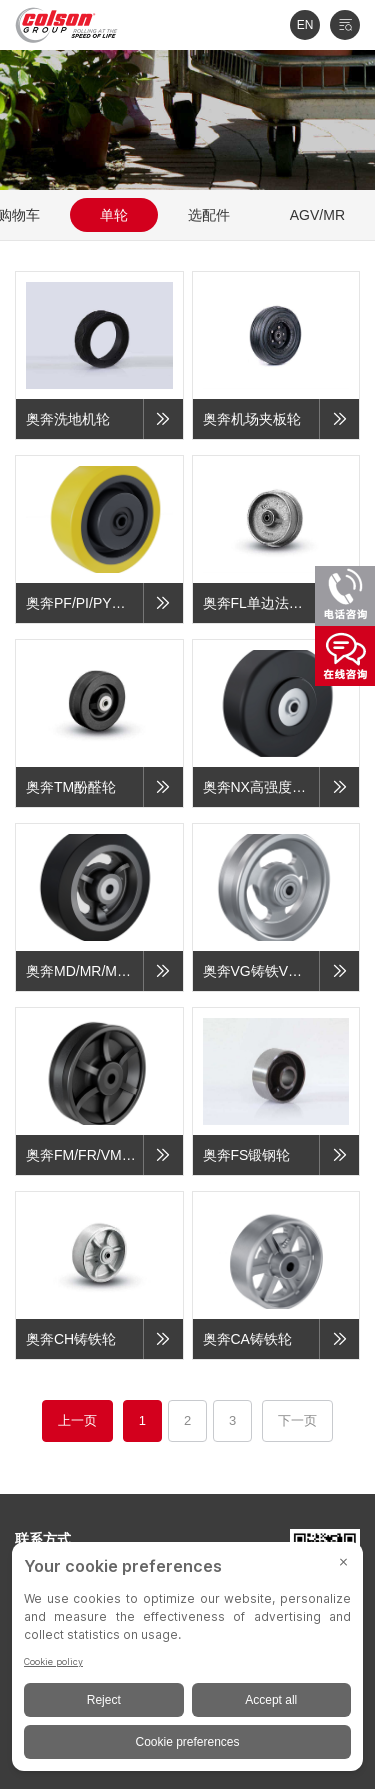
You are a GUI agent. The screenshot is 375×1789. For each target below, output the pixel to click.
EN (305, 25)
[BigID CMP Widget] (187, 1661)
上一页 (77, 1420)
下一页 (297, 1420)
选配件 (209, 215)
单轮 (114, 215)
